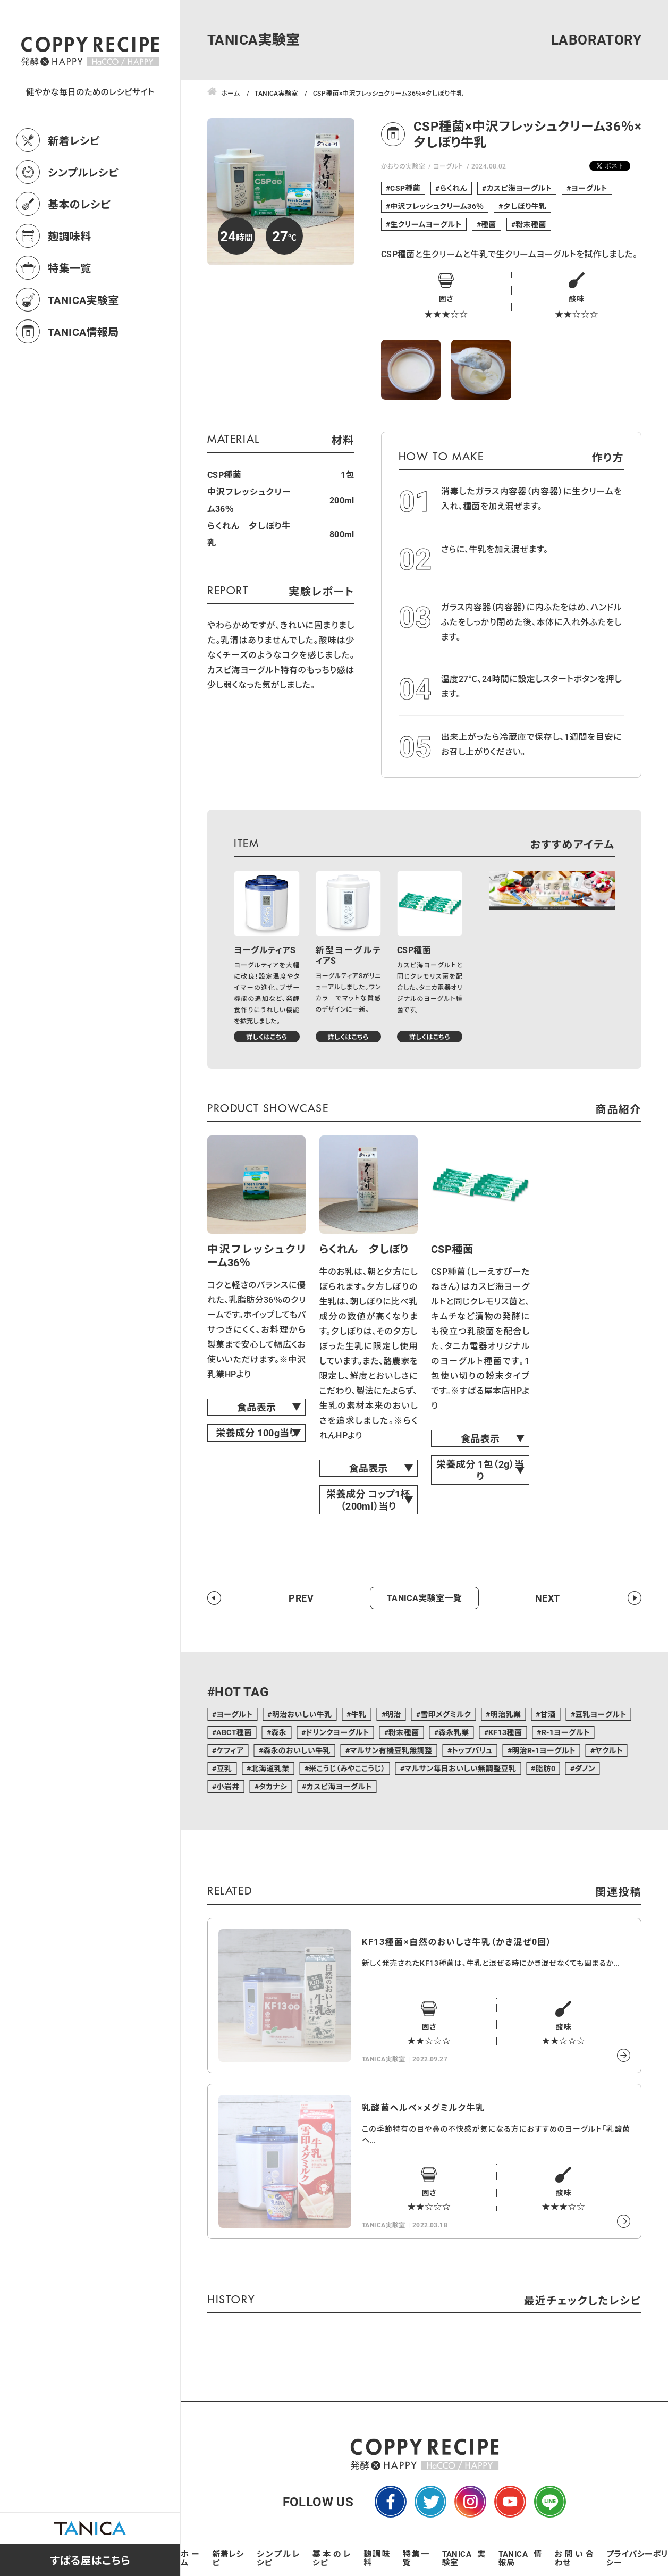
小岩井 (227, 1786)
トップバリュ (472, 1750)
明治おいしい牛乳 (302, 1714)
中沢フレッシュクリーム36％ (437, 206)
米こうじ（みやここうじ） (347, 1768)
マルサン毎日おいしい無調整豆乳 (460, 1768)
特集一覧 (69, 315)
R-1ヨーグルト (566, 1732)
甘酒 (548, 1714)
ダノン (584, 1768)
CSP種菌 (405, 188)
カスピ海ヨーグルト (519, 188)
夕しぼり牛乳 (525, 206)
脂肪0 (545, 1768)
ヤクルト (608, 1750)
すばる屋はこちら (90, 2560)
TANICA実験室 (83, 346)
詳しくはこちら (266, 1036)
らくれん (454, 188)
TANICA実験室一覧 (424, 1597)
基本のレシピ (79, 251)
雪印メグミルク (445, 1714)
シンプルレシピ (83, 219)
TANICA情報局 (83, 378)
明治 (393, 1714)
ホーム (190, 2557)
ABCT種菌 (233, 1732)
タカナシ (273, 1786)
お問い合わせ (574, 2557)
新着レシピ (74, 187)
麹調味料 (69, 283)
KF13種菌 (505, 1732)
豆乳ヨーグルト (601, 1714)
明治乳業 (506, 1714)
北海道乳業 (270, 1768)
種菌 (488, 224)
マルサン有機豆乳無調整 (391, 1750)
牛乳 (359, 1714)
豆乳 (224, 1768)
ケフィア (229, 1750)
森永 (278, 1732)
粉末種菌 (530, 224)
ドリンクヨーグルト (337, 1732)
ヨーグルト (448, 166)
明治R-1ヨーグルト (544, 1750)
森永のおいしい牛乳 (297, 1750)
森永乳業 (453, 1732)
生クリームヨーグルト (425, 224)
